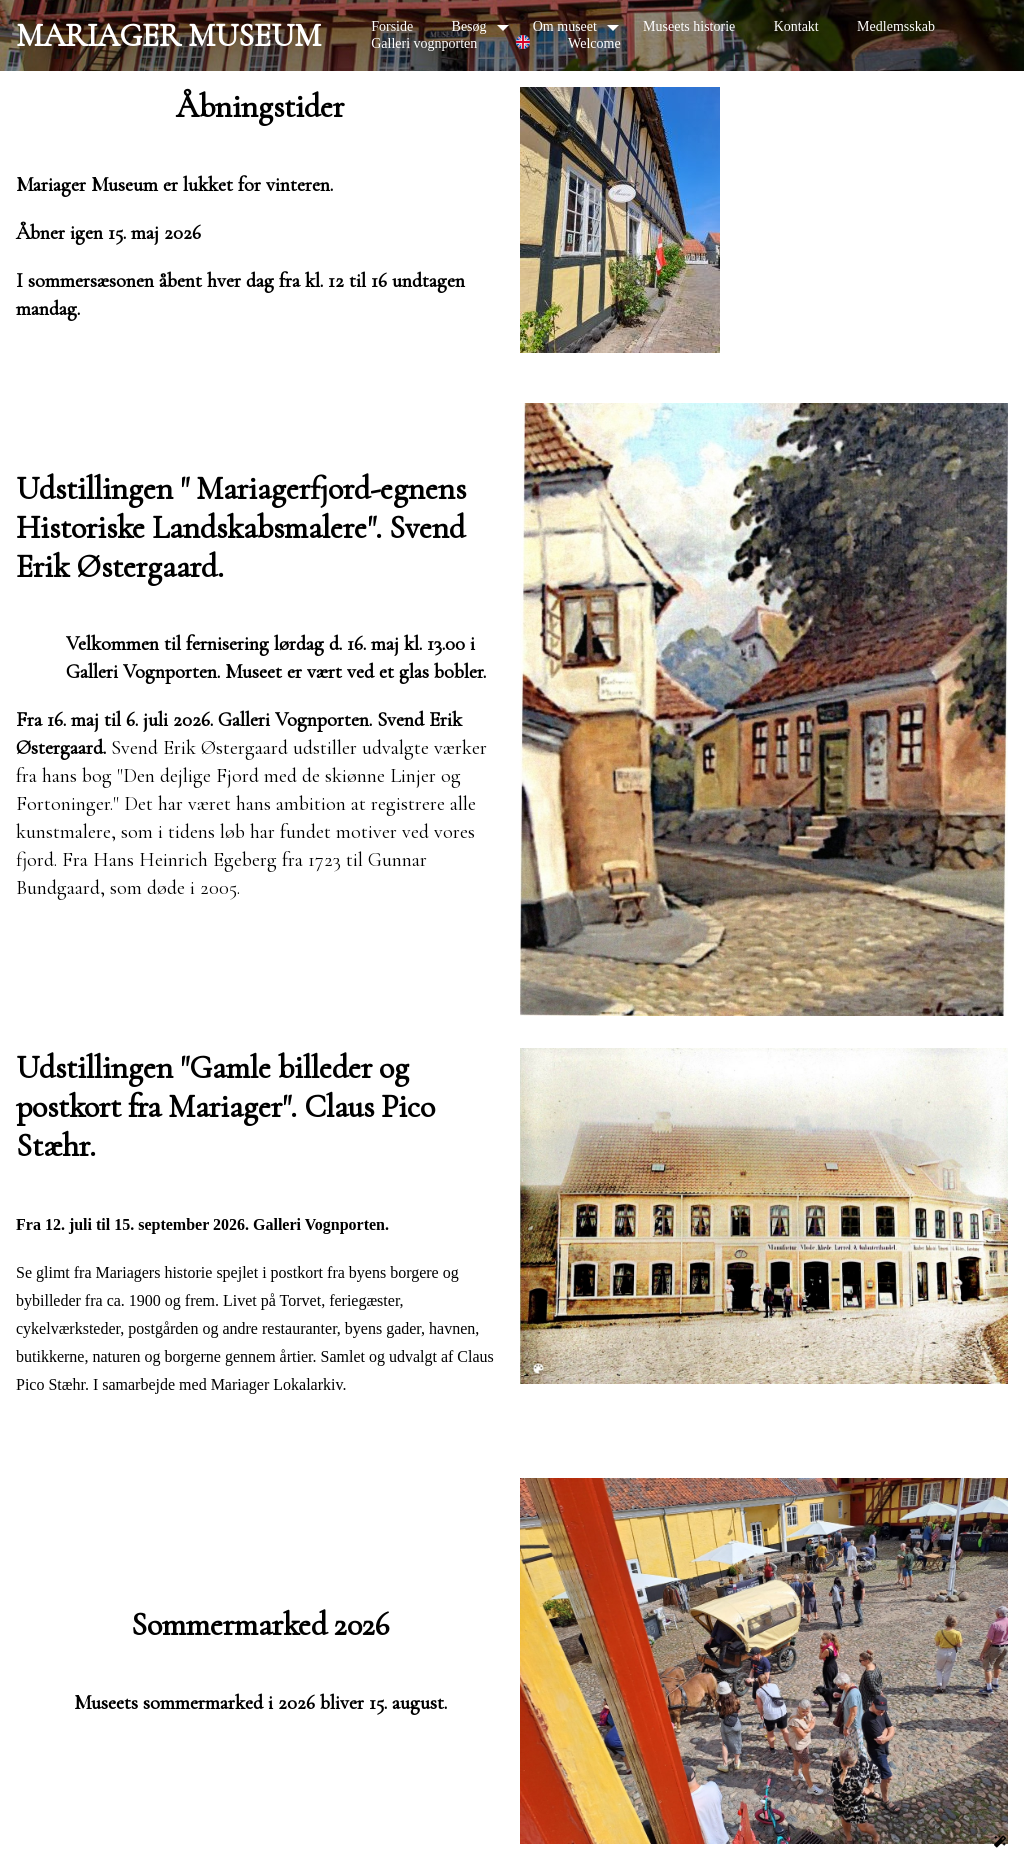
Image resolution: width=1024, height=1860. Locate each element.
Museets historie (689, 26)
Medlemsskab (896, 26)
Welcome (594, 43)
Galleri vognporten (424, 43)
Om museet (565, 26)
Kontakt (796, 26)
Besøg (469, 26)
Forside (392, 26)
